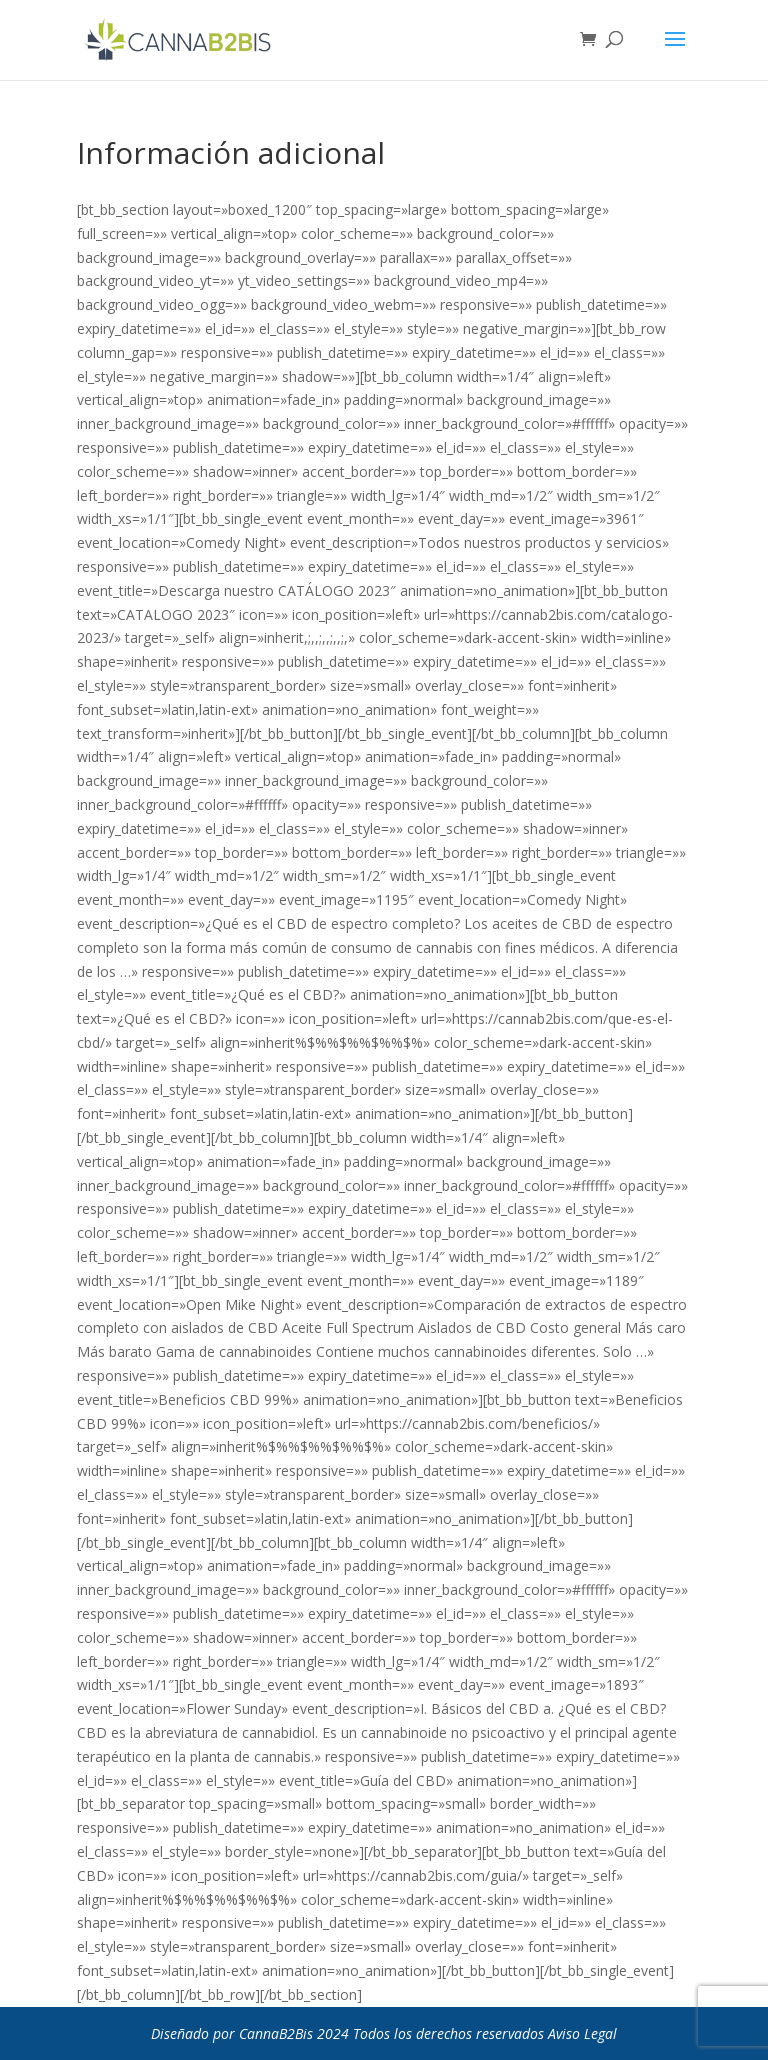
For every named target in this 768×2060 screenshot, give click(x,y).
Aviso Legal (582, 2033)
